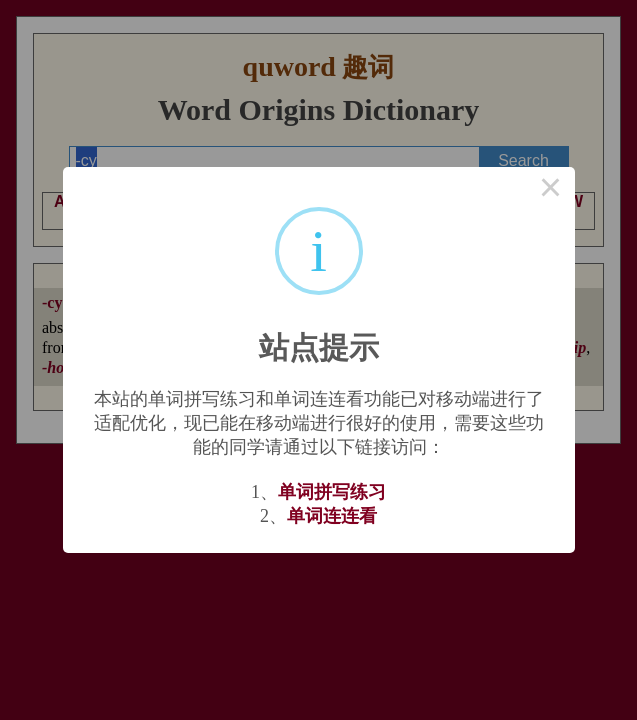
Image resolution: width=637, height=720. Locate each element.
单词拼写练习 (332, 492)
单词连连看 (332, 516)
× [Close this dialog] (551, 191)
